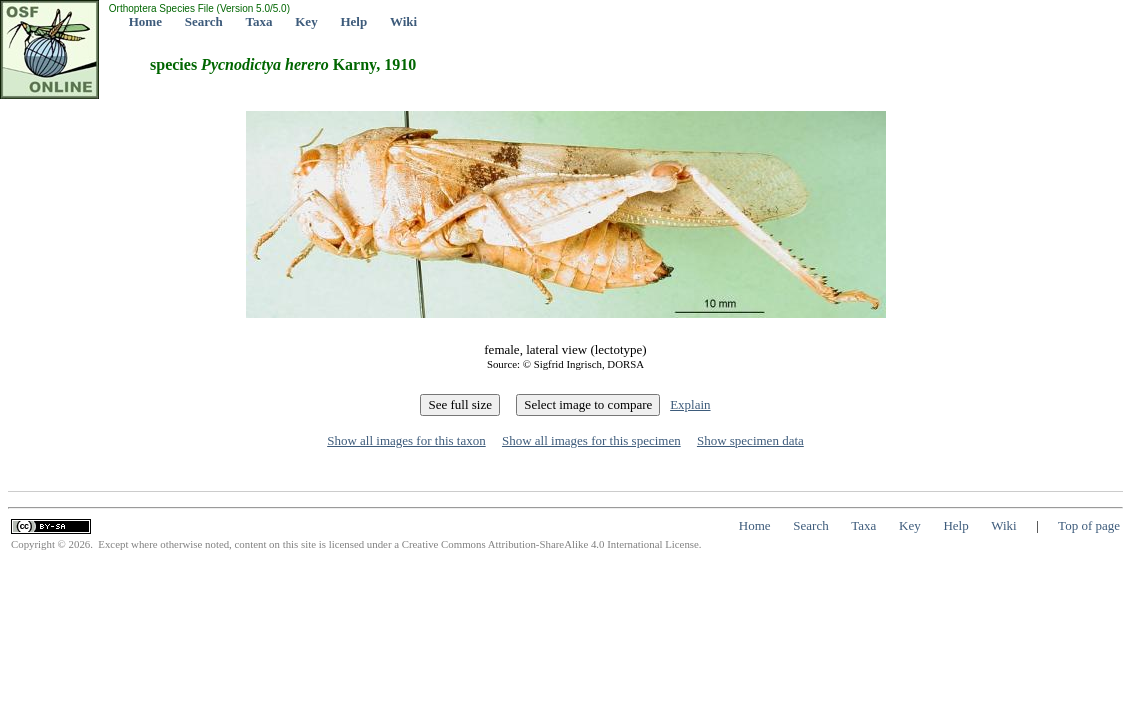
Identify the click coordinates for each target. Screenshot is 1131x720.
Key (306, 21)
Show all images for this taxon (406, 440)
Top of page (1089, 525)
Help (353, 21)
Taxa (259, 21)
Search (204, 21)
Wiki (403, 21)
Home (145, 21)
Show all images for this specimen (591, 440)
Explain (690, 404)
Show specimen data (750, 440)
